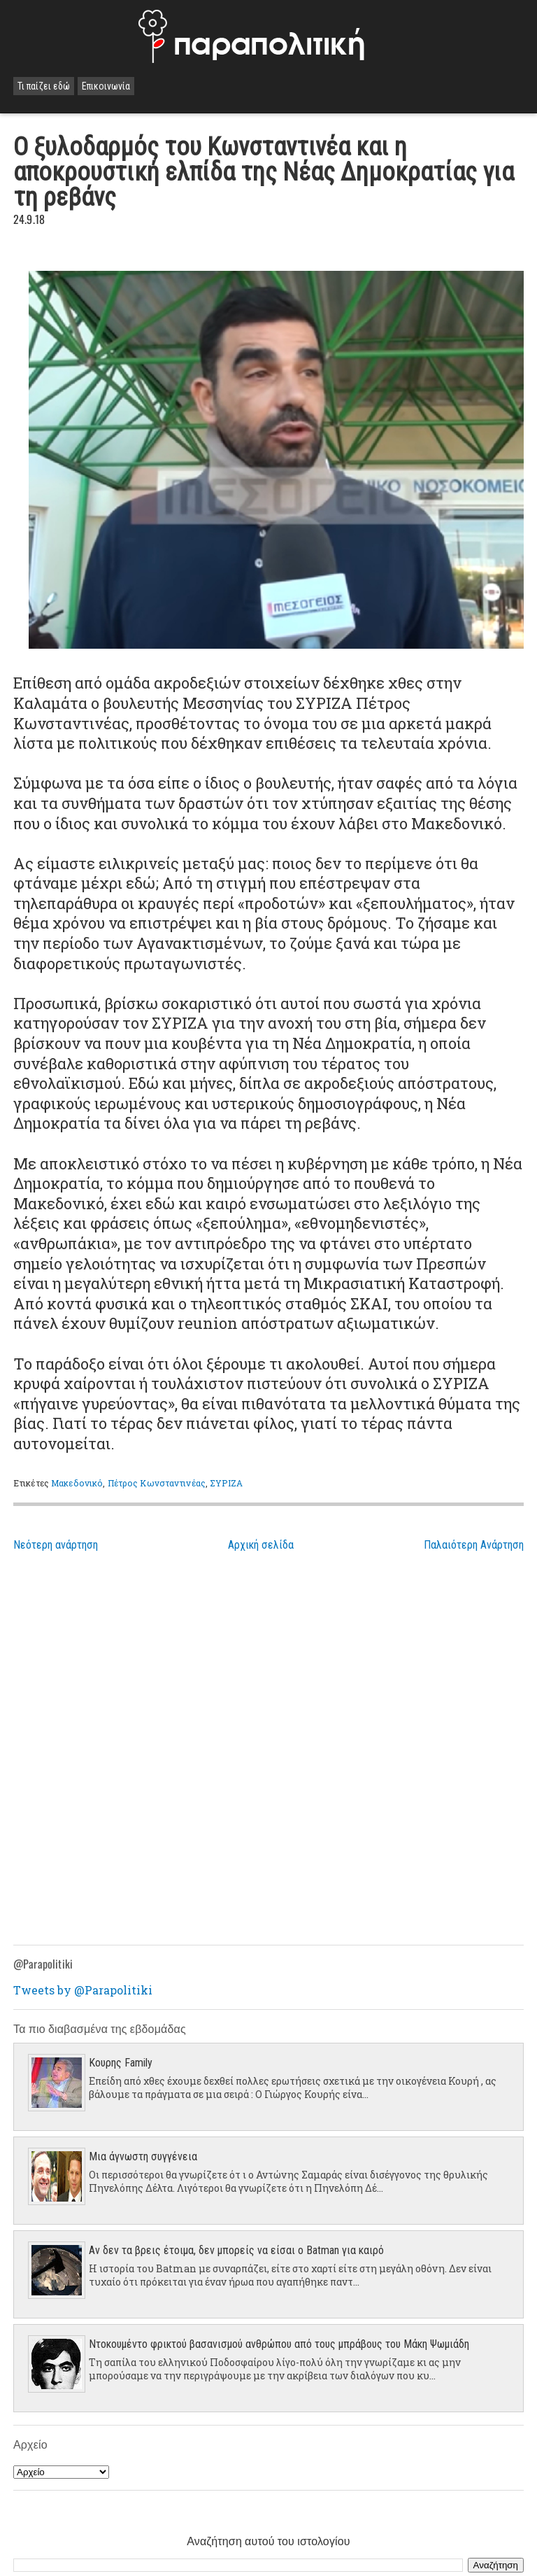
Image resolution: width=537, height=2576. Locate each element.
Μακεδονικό (77, 1482)
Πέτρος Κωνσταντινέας (157, 1482)
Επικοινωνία (106, 86)
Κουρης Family (120, 2062)
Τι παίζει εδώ (43, 86)
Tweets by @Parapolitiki (82, 1990)
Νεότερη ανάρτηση (55, 1544)
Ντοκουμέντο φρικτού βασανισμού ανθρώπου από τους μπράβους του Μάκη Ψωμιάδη (279, 2344)
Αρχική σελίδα (261, 1544)
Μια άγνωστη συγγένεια (143, 2156)
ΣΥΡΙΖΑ (226, 1482)
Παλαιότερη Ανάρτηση (474, 1544)
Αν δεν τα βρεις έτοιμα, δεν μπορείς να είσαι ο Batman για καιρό (236, 2250)
